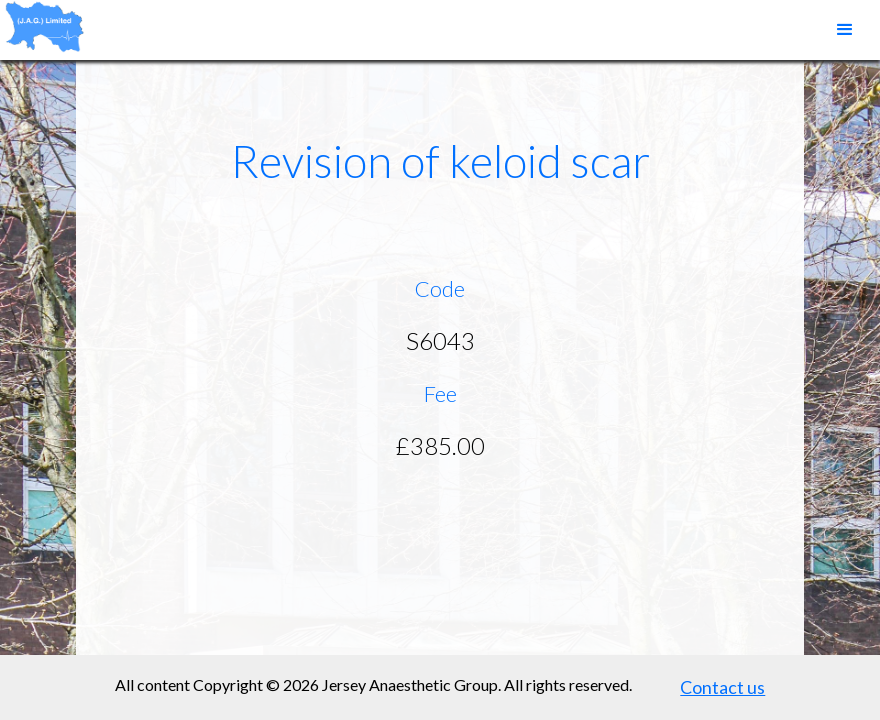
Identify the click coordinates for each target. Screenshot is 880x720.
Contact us (722, 687)
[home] (45, 26)
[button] (845, 30)
